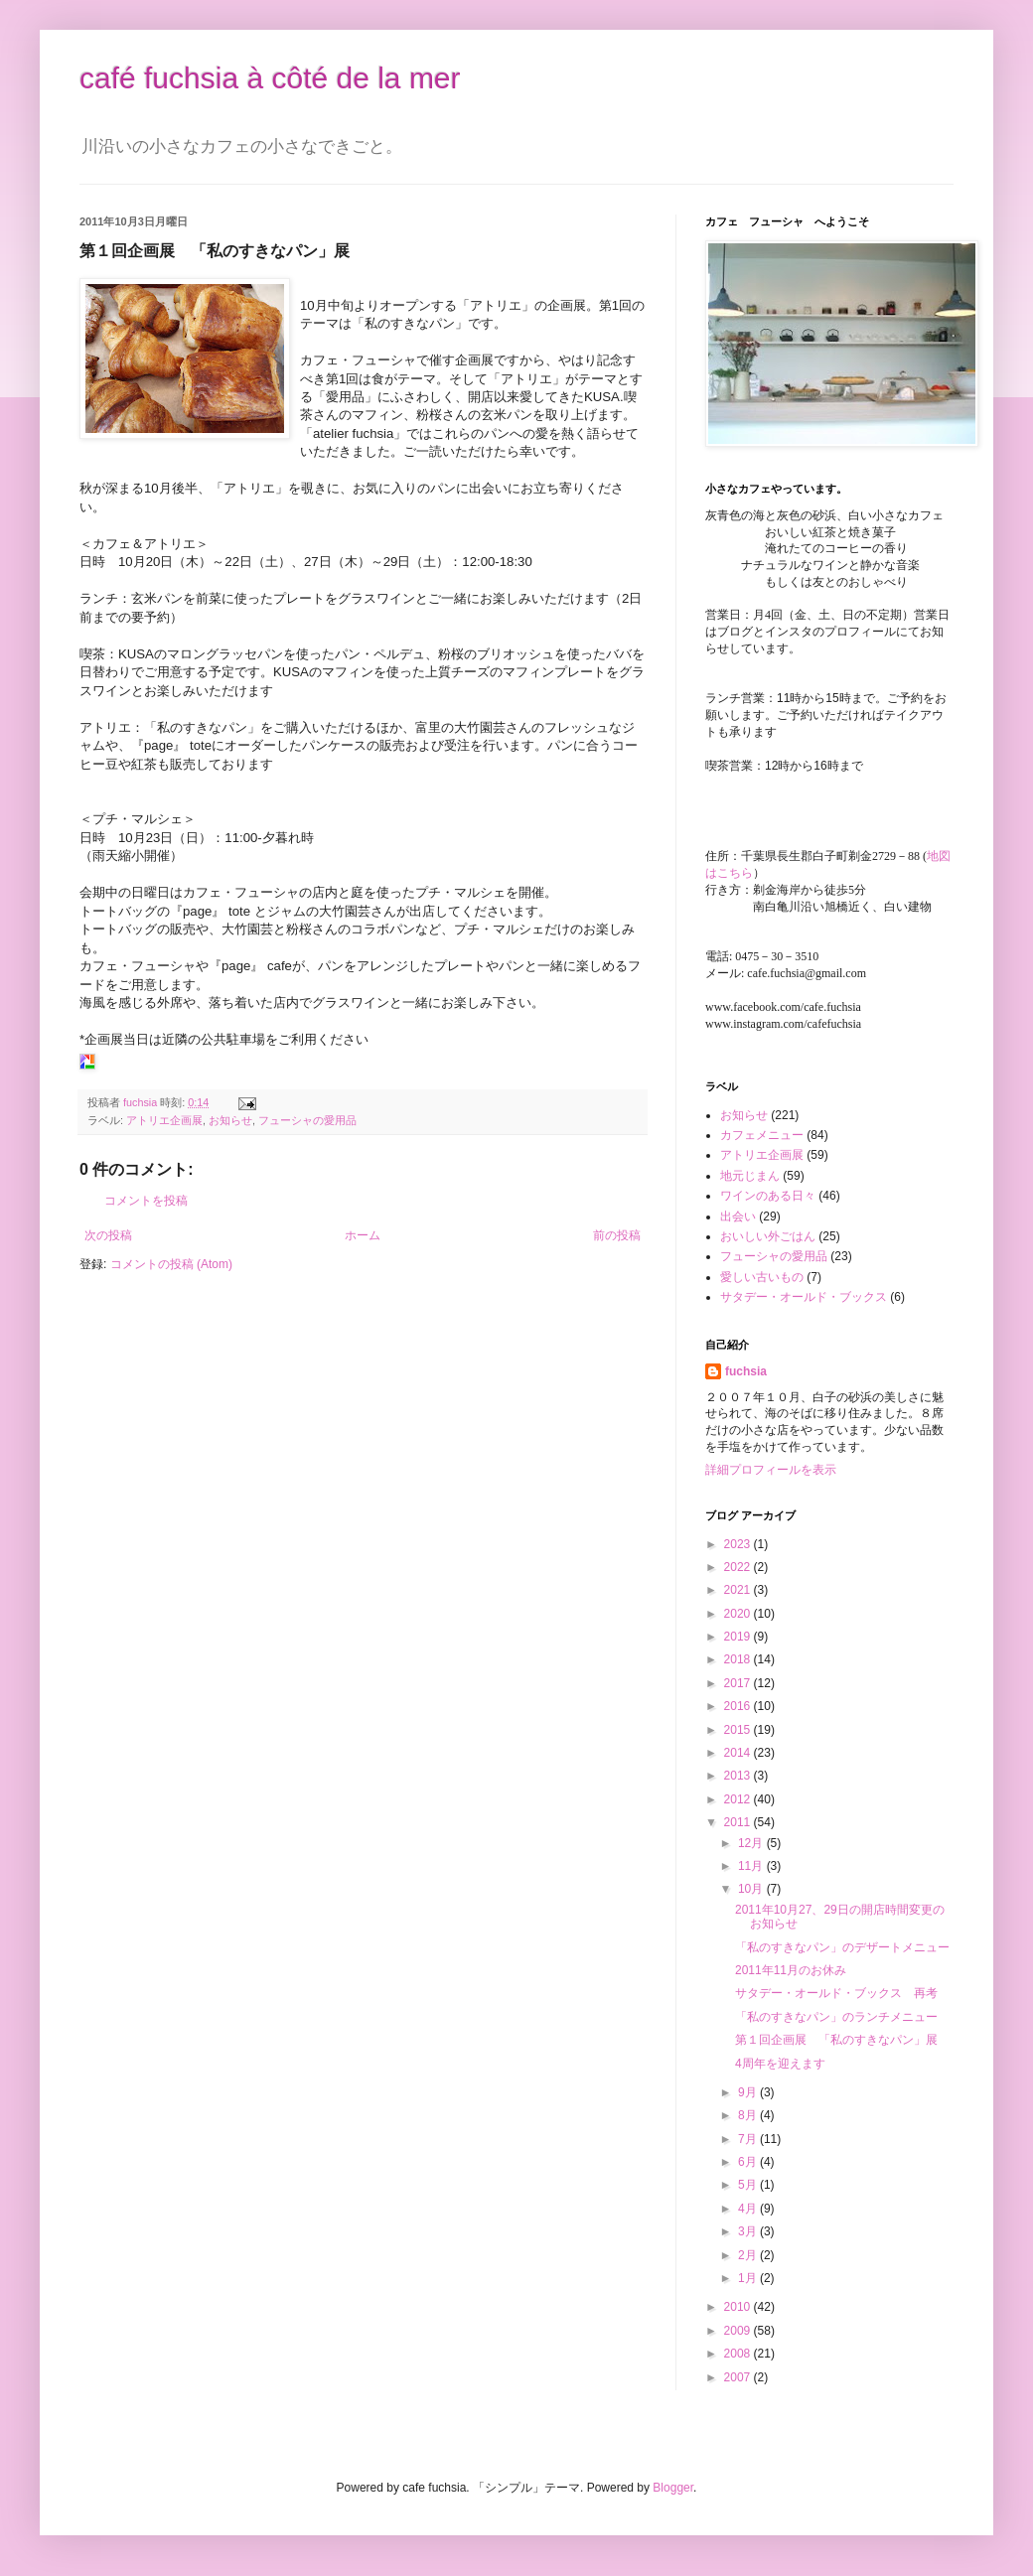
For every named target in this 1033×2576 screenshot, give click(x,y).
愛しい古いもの (762, 1277)
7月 (749, 2139)
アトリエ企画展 (164, 1120)
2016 (739, 1706)
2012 (739, 1799)
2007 (739, 2377)
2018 (739, 1659)
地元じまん (750, 1176)
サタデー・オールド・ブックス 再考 (836, 1993)
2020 (739, 1614)
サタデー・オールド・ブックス (803, 1297)
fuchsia (746, 1371)
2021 (739, 1590)
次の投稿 (108, 1235)
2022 (739, 1567)
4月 (749, 2209)
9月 (749, 2092)
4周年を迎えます (780, 2064)
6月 (749, 2162)
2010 (739, 2307)
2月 (749, 2255)
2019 (739, 1637)
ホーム (362, 1235)
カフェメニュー (762, 1135)
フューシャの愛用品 (307, 1120)
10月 (752, 1889)
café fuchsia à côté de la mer (270, 78)
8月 (749, 2115)
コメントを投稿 (146, 1201)
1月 (749, 2278)
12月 (752, 1843)
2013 (739, 1776)
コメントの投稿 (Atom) (171, 1264)
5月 (749, 2185)
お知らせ (230, 1120)
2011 (739, 1822)
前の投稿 (617, 1235)
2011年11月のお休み (790, 1970)
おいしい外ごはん (767, 1236)
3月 (749, 2231)
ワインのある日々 (767, 1196)
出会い (738, 1216)
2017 (739, 1683)
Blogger (673, 2488)
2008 (739, 2354)
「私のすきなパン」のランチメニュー (836, 2017)
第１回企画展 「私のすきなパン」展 (836, 2040)
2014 (739, 1753)
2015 (739, 1730)
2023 (739, 1544)
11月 (752, 1866)
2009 (739, 2331)
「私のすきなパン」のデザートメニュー (842, 1947)
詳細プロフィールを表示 (770, 1470)
